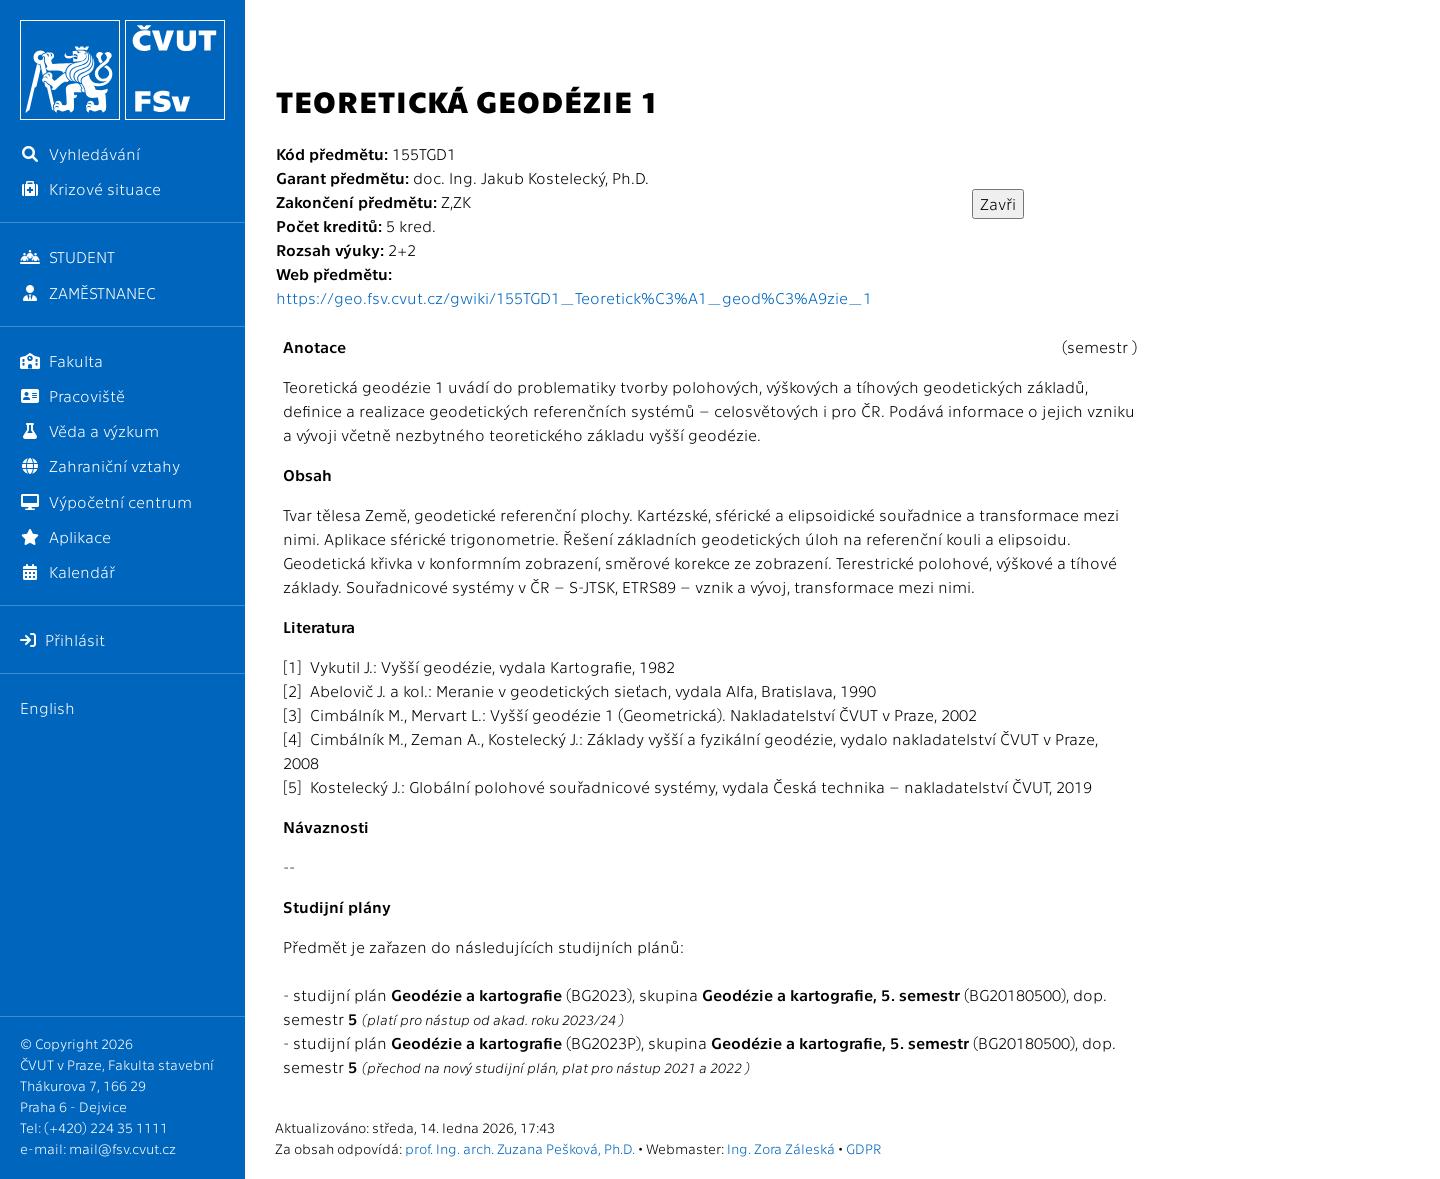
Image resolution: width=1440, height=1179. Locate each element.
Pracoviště (72, 395)
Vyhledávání (80, 153)
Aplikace (65, 536)
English (47, 707)
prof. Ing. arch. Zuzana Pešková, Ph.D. (520, 1148)
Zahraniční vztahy (100, 465)
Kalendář (67, 571)
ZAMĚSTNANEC (88, 292)
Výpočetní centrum (106, 501)
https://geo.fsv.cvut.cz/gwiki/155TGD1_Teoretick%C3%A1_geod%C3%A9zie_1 (574, 297)
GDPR (863, 1148)
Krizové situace (90, 188)
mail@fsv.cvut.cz (122, 1148)
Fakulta (61, 360)
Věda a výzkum (89, 430)
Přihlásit (62, 639)
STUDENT (67, 256)
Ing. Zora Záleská (781, 1148)
